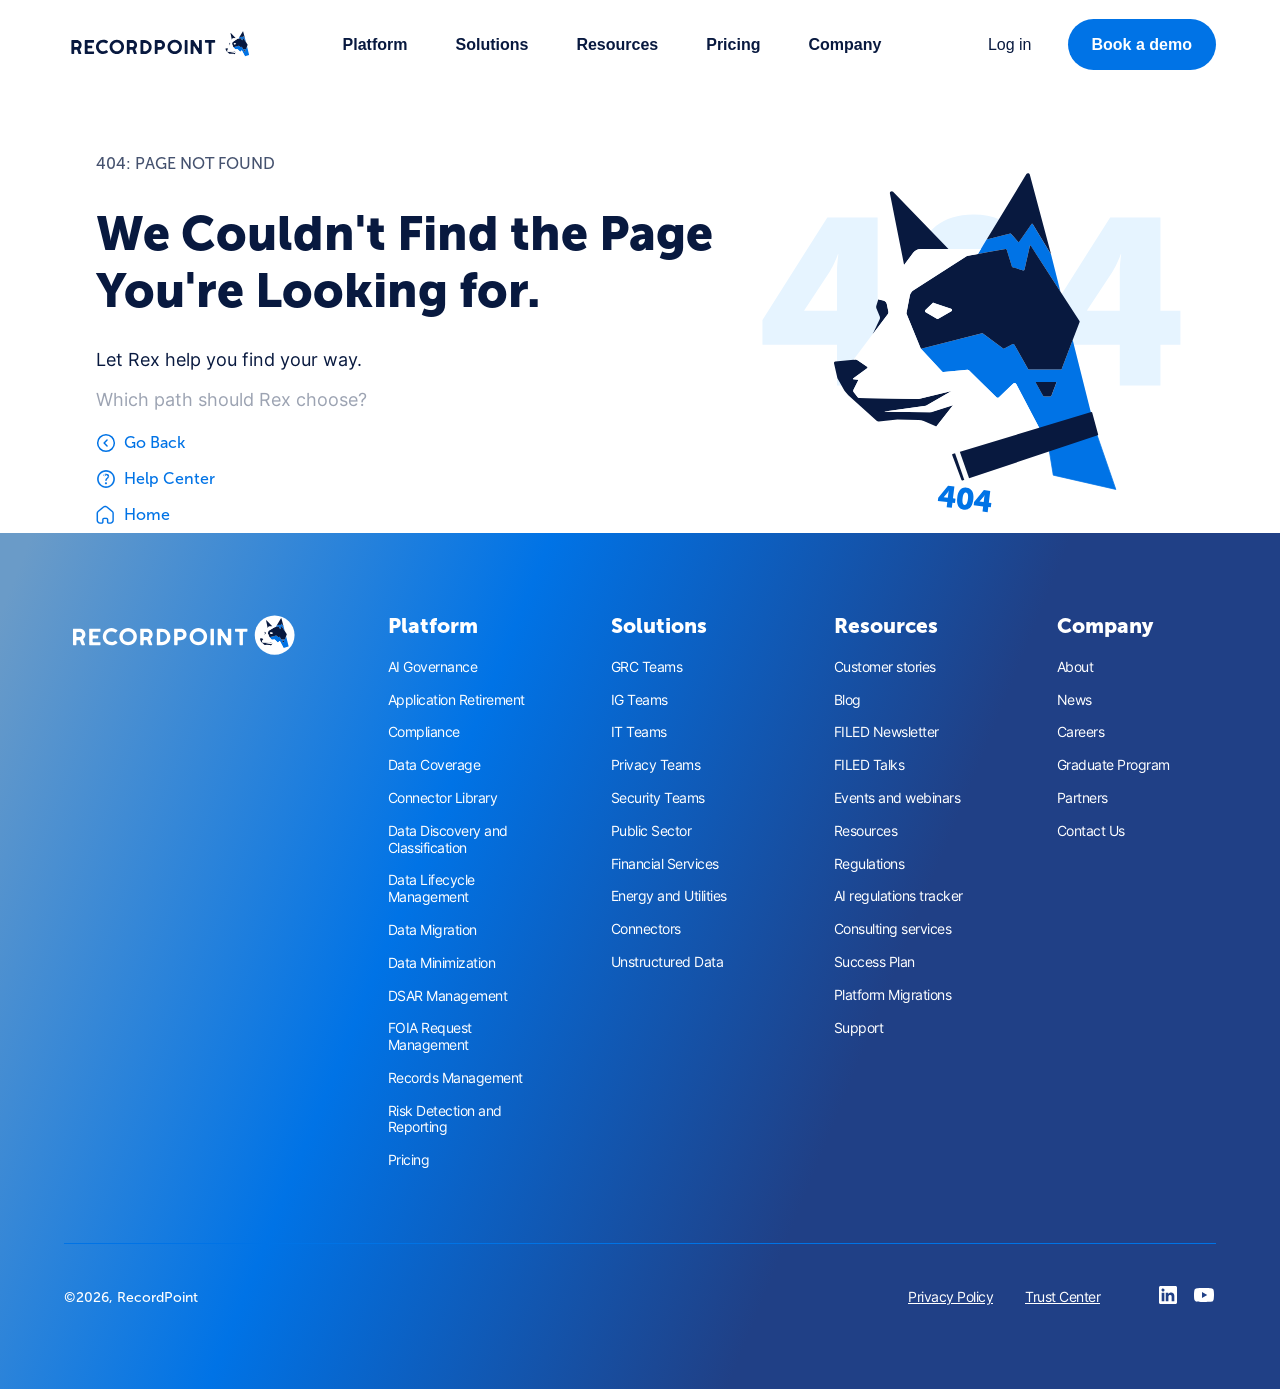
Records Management (455, 1078)
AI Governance (433, 667)
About (1075, 667)
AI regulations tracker (898, 896)
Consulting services (893, 929)
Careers (1081, 732)
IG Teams (639, 700)
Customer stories (885, 667)
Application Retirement (456, 700)
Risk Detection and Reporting (445, 1119)
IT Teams (639, 732)
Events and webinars (897, 798)
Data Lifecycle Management (431, 888)
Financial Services (665, 864)
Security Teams (658, 798)
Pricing (733, 44)
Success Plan (874, 962)
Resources (866, 831)
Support (859, 1028)
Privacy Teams (656, 765)
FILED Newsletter (886, 732)
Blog (847, 700)
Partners (1082, 798)
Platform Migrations (893, 995)
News (1074, 700)
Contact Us (1091, 831)
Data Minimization (442, 963)
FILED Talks (869, 765)
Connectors (646, 929)
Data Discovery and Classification (448, 839)
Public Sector (651, 831)
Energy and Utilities (669, 896)
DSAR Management (448, 996)
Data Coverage (434, 765)
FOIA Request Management (430, 1036)
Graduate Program (1113, 765)
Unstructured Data (667, 962)
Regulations (869, 864)
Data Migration (432, 930)
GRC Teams (647, 667)
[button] (375, 44)
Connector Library (443, 798)
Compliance (424, 732)
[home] (160, 45)
